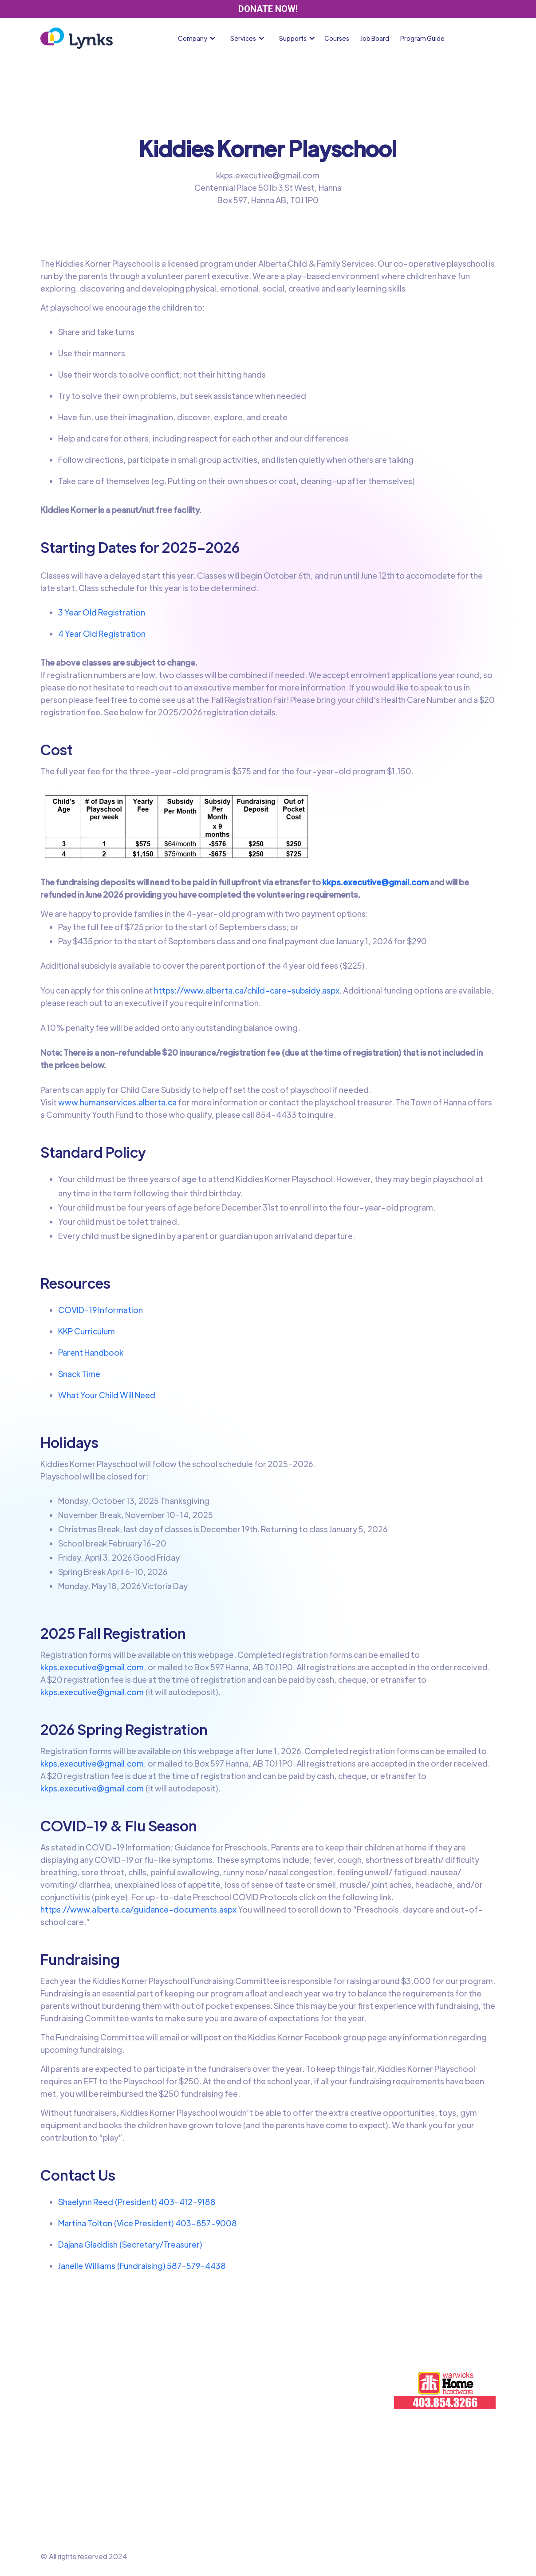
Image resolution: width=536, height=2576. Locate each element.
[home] (76, 38)
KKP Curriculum (86, 1331)
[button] (199, 38)
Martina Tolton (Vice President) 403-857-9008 (147, 2223)
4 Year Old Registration (102, 633)
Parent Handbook (90, 1352)
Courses (336, 38)
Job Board (374, 38)
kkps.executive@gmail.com (92, 1667)
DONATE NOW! (268, 8)
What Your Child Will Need (106, 1395)
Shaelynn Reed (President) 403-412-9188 (137, 2202)
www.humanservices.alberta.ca (117, 1102)
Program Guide (422, 38)
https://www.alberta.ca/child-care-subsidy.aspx (246, 990)
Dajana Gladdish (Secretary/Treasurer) (130, 2244)
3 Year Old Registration (101, 612)
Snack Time (79, 1374)
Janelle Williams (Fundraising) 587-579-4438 (142, 2265)
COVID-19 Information (100, 1310)
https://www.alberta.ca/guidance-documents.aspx (138, 1909)
